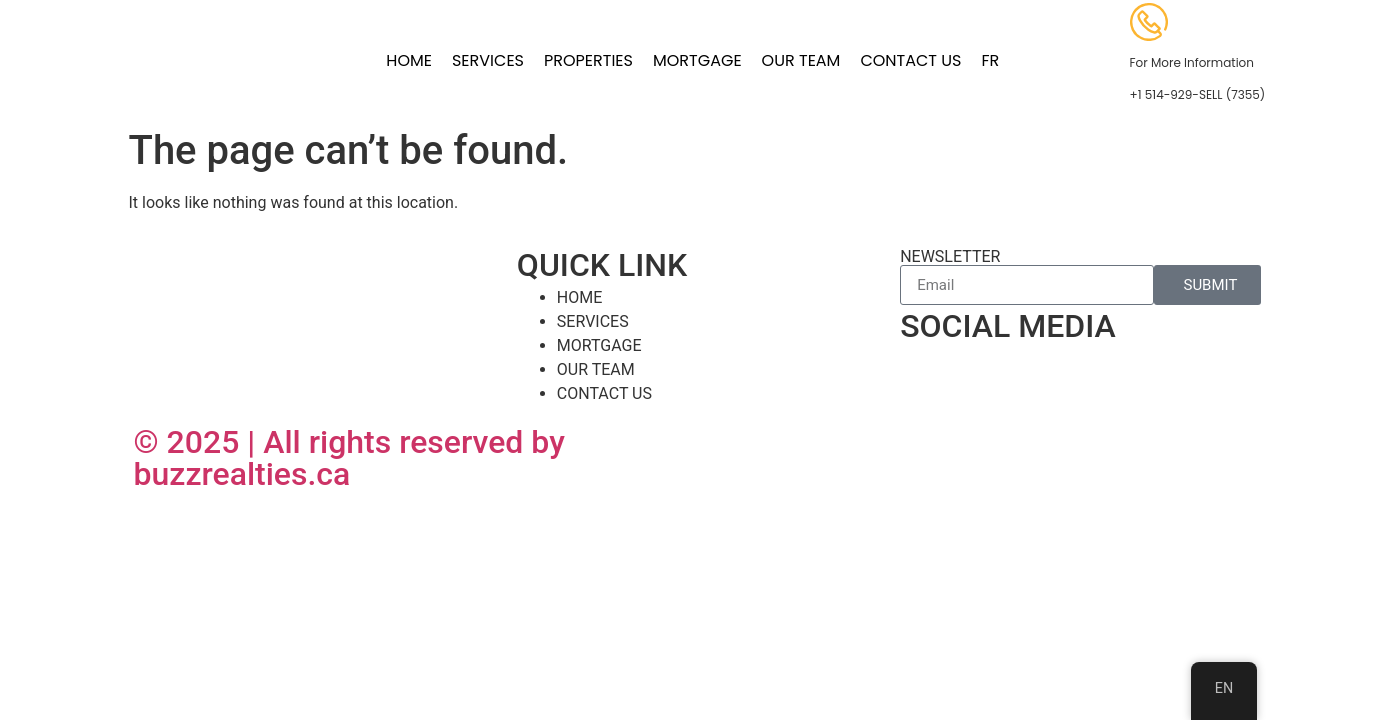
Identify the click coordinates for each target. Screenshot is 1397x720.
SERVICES (488, 60)
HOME (409, 60)
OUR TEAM (801, 60)
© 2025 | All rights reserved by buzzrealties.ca (349, 458)
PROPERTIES (588, 60)
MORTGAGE (697, 60)
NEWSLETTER (950, 257)
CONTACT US (910, 60)
